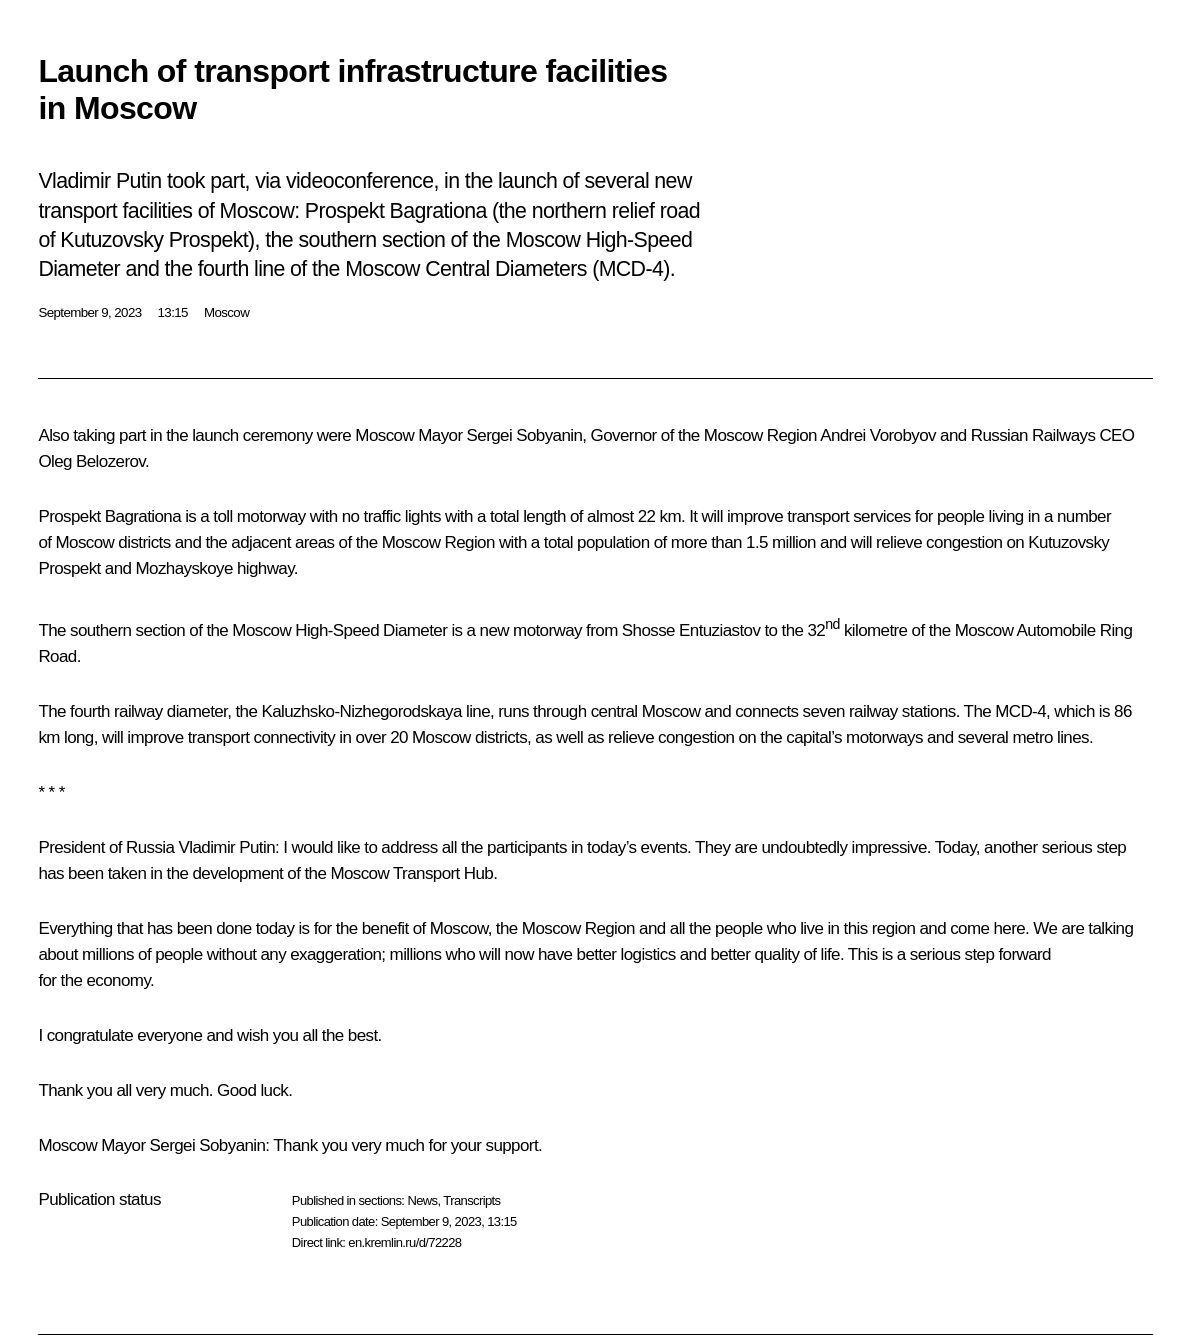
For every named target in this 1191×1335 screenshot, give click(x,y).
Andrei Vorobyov (878, 435)
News (422, 1200)
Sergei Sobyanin (525, 435)
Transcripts (471, 1200)
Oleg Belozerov (91, 461)
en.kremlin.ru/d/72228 (404, 1242)
